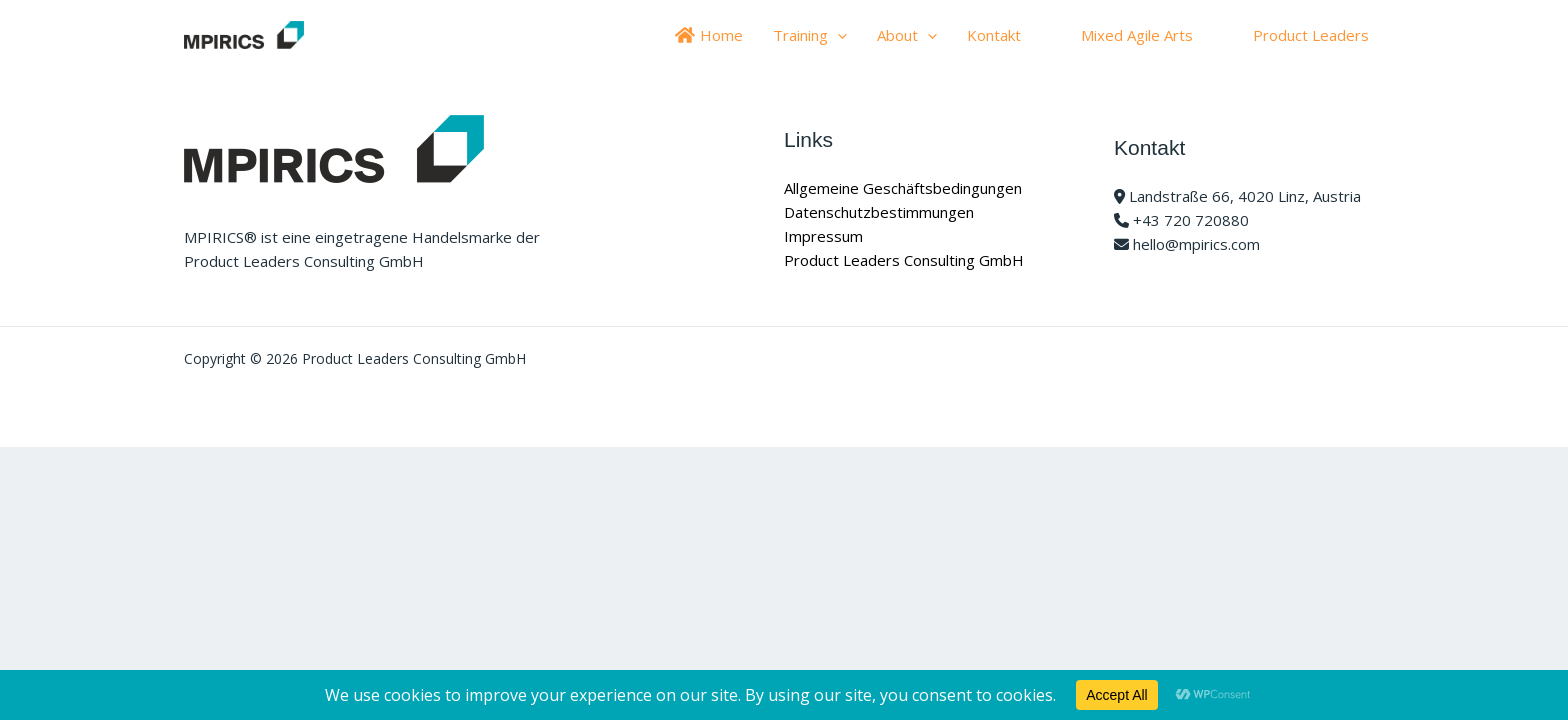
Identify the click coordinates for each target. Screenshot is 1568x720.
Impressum (823, 236)
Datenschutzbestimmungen (879, 212)
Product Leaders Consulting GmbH (904, 260)
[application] (837, 35)
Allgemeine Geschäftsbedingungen (903, 188)
